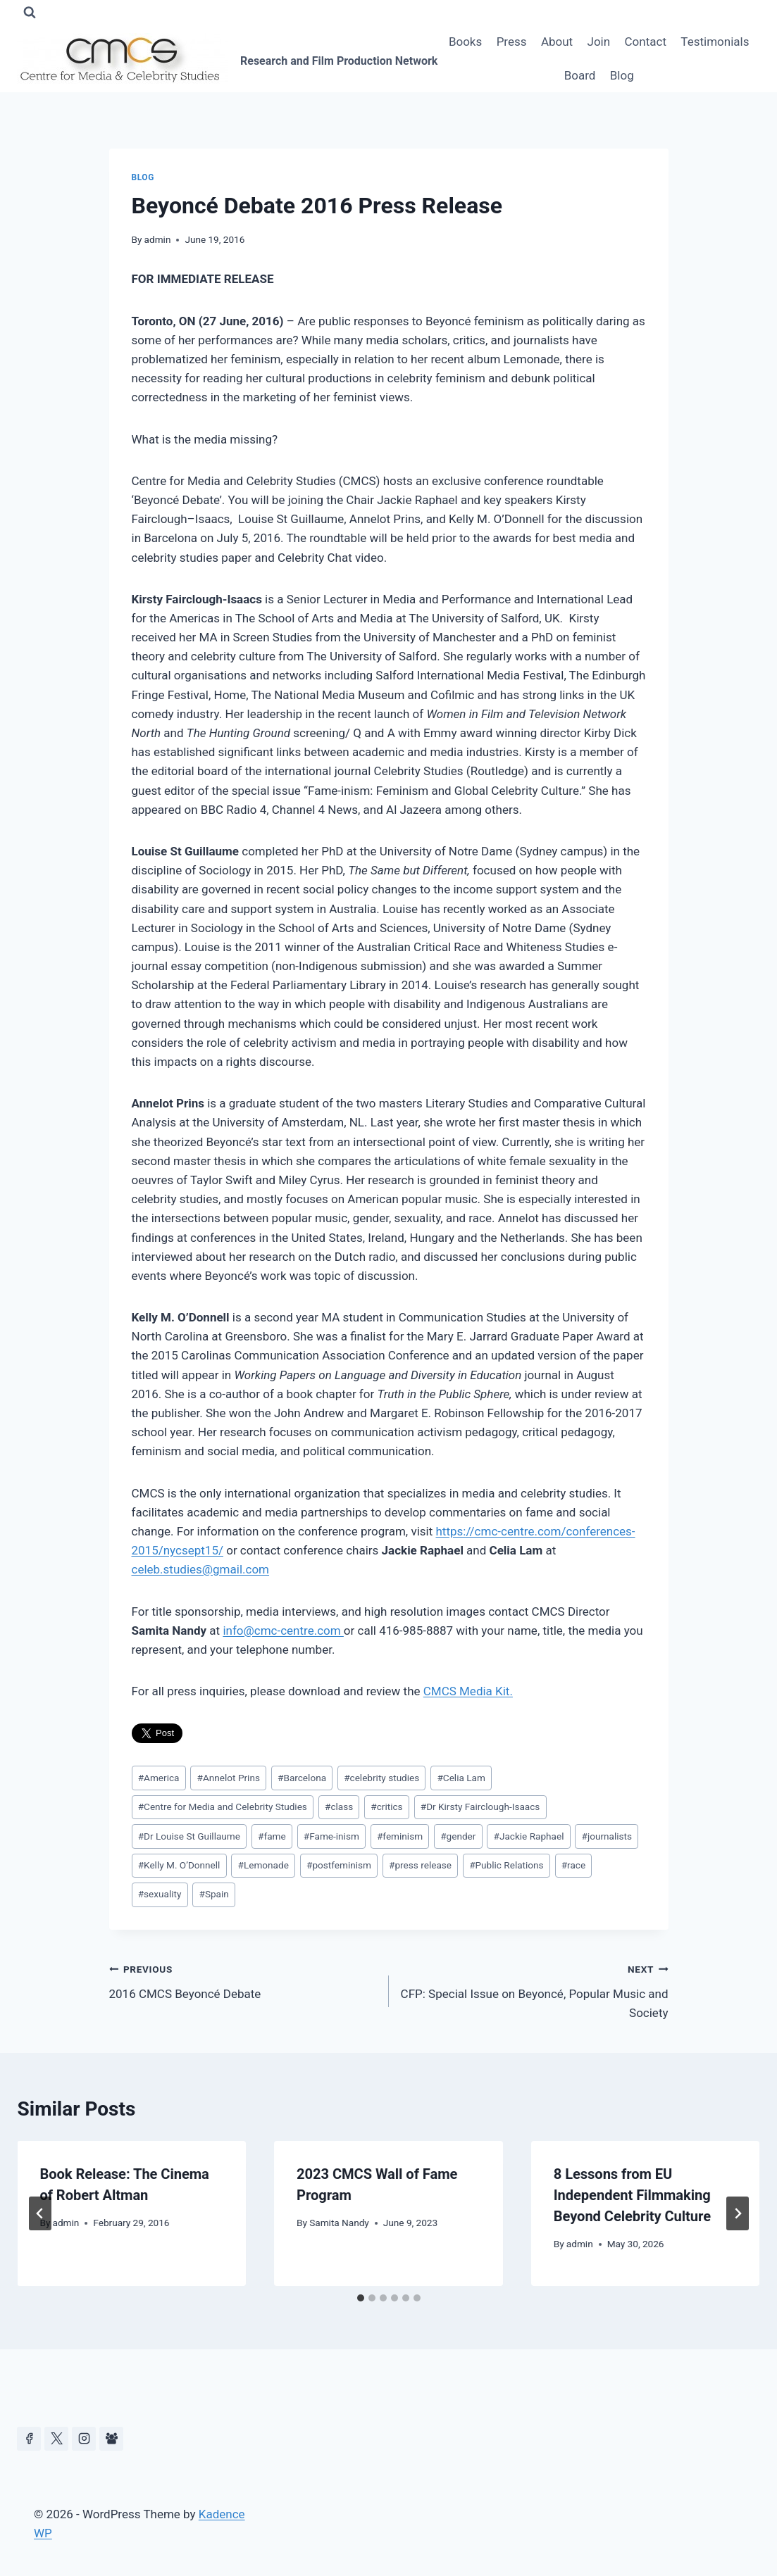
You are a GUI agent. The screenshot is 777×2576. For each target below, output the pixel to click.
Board (580, 75)
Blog (622, 75)
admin (157, 239)
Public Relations (506, 1865)
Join (599, 41)
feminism (400, 1836)
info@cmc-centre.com (283, 1630)
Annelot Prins (228, 1777)
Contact (645, 41)
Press (512, 41)
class (339, 1806)
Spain (214, 1893)
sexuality (160, 1893)
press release (420, 1865)
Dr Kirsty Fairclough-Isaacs (480, 1806)
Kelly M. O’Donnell (179, 1865)
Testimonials (714, 41)
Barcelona (302, 1777)
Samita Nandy (339, 2222)
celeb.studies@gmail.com (201, 1569)
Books (465, 41)
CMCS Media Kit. (468, 1691)
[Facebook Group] (111, 2439)
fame (272, 1836)
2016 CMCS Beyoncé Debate (243, 1980)
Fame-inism (331, 1836)
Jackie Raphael (529, 1836)
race (573, 1865)
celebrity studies (381, 1777)
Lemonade (263, 1865)
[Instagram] (84, 2439)
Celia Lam (461, 1777)
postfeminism (338, 1865)
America (159, 1777)
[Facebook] (29, 2439)
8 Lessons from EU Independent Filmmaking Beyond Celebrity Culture (632, 2195)
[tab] (360, 2297)
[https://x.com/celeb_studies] (56, 2439)
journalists (607, 1836)
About (557, 41)
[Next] (737, 2213)
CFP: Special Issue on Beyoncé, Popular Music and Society (535, 1989)
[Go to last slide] (40, 2213)
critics (386, 1806)
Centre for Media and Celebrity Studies (222, 1806)
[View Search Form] (29, 12)
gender (457, 1836)
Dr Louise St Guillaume (189, 1836)
